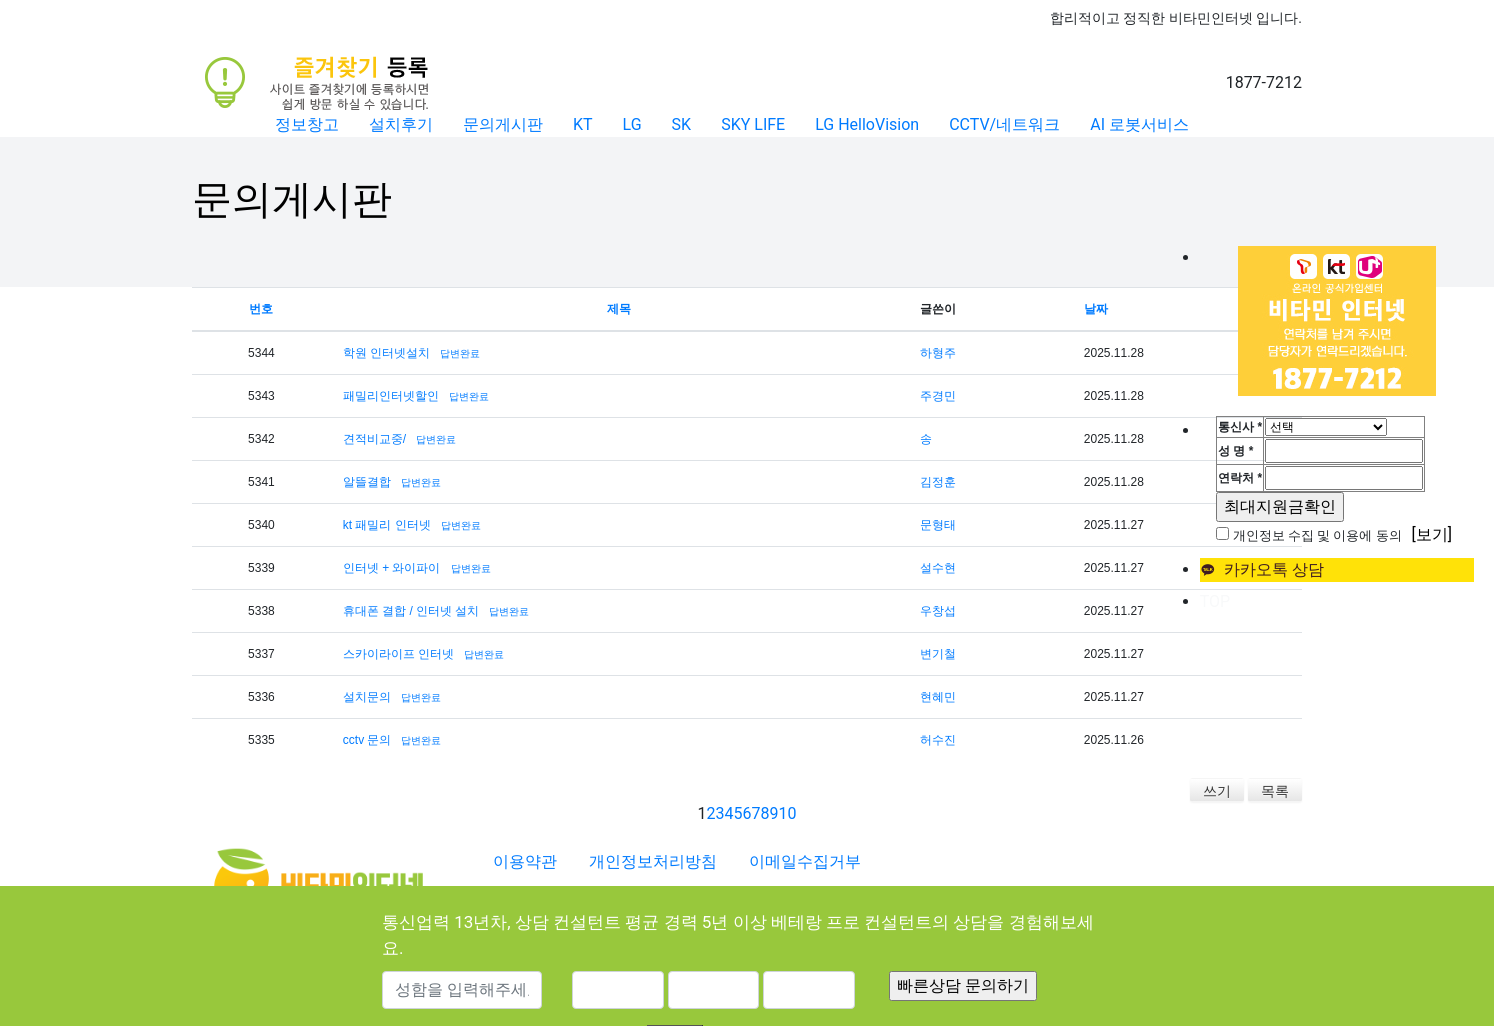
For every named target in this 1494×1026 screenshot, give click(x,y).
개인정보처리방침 (653, 861)
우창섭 (938, 611)
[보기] (1432, 534)
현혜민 (938, 697)
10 (788, 813)
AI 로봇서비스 (1139, 124)
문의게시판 (503, 124)
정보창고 (307, 124)
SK (682, 124)
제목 (619, 309)
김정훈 (938, 482)
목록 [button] (1275, 791)
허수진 (938, 740)
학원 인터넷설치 (386, 353)
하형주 (938, 353)
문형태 (938, 525)
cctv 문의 (367, 740)
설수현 (938, 568)
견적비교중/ (374, 439)
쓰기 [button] (1217, 791)
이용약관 (525, 861)
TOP (1215, 601)
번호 (261, 309)
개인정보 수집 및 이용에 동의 (1317, 535)
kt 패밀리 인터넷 (387, 525)
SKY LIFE (753, 124)
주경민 (938, 396)
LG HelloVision (867, 124)
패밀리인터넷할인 (391, 396)
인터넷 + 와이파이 (392, 568)
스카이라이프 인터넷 (398, 654)
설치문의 (367, 697)
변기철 (938, 654)
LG (632, 124)
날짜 (1096, 309)
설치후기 (401, 124)
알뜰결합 (367, 482)
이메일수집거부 (805, 861)
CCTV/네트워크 (1004, 124)
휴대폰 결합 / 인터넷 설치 (411, 611)
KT (583, 124)
